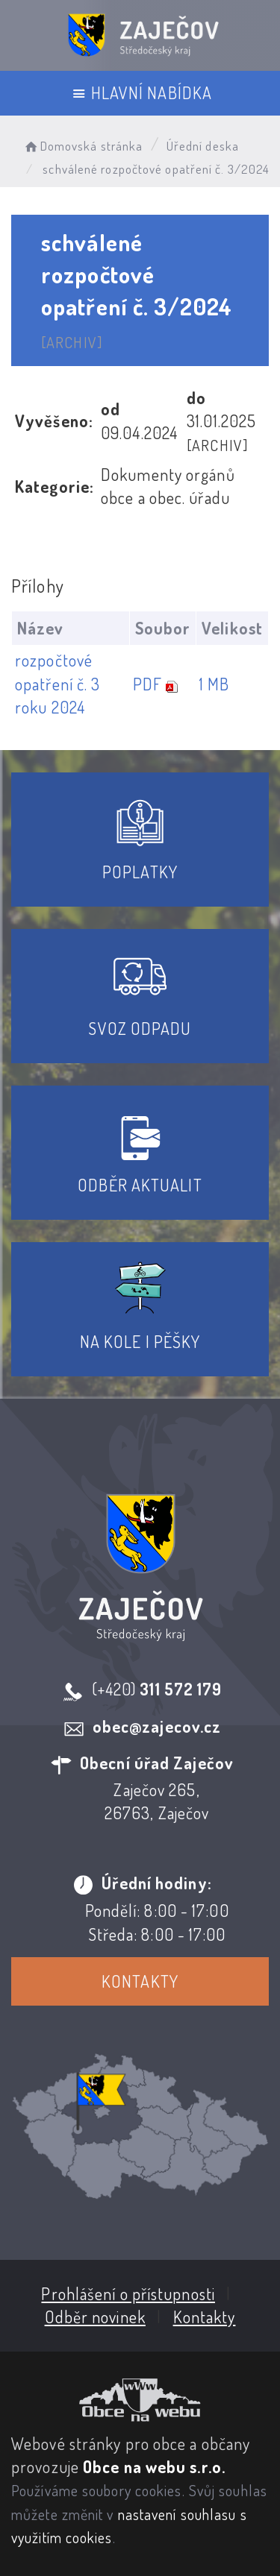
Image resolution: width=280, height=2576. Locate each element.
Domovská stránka (82, 146)
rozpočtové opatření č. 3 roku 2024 (57, 683)
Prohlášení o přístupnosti (128, 2293)
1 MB (214, 683)
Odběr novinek (95, 2316)
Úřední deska (203, 146)
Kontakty (140, 1981)
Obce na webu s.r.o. (154, 2466)
